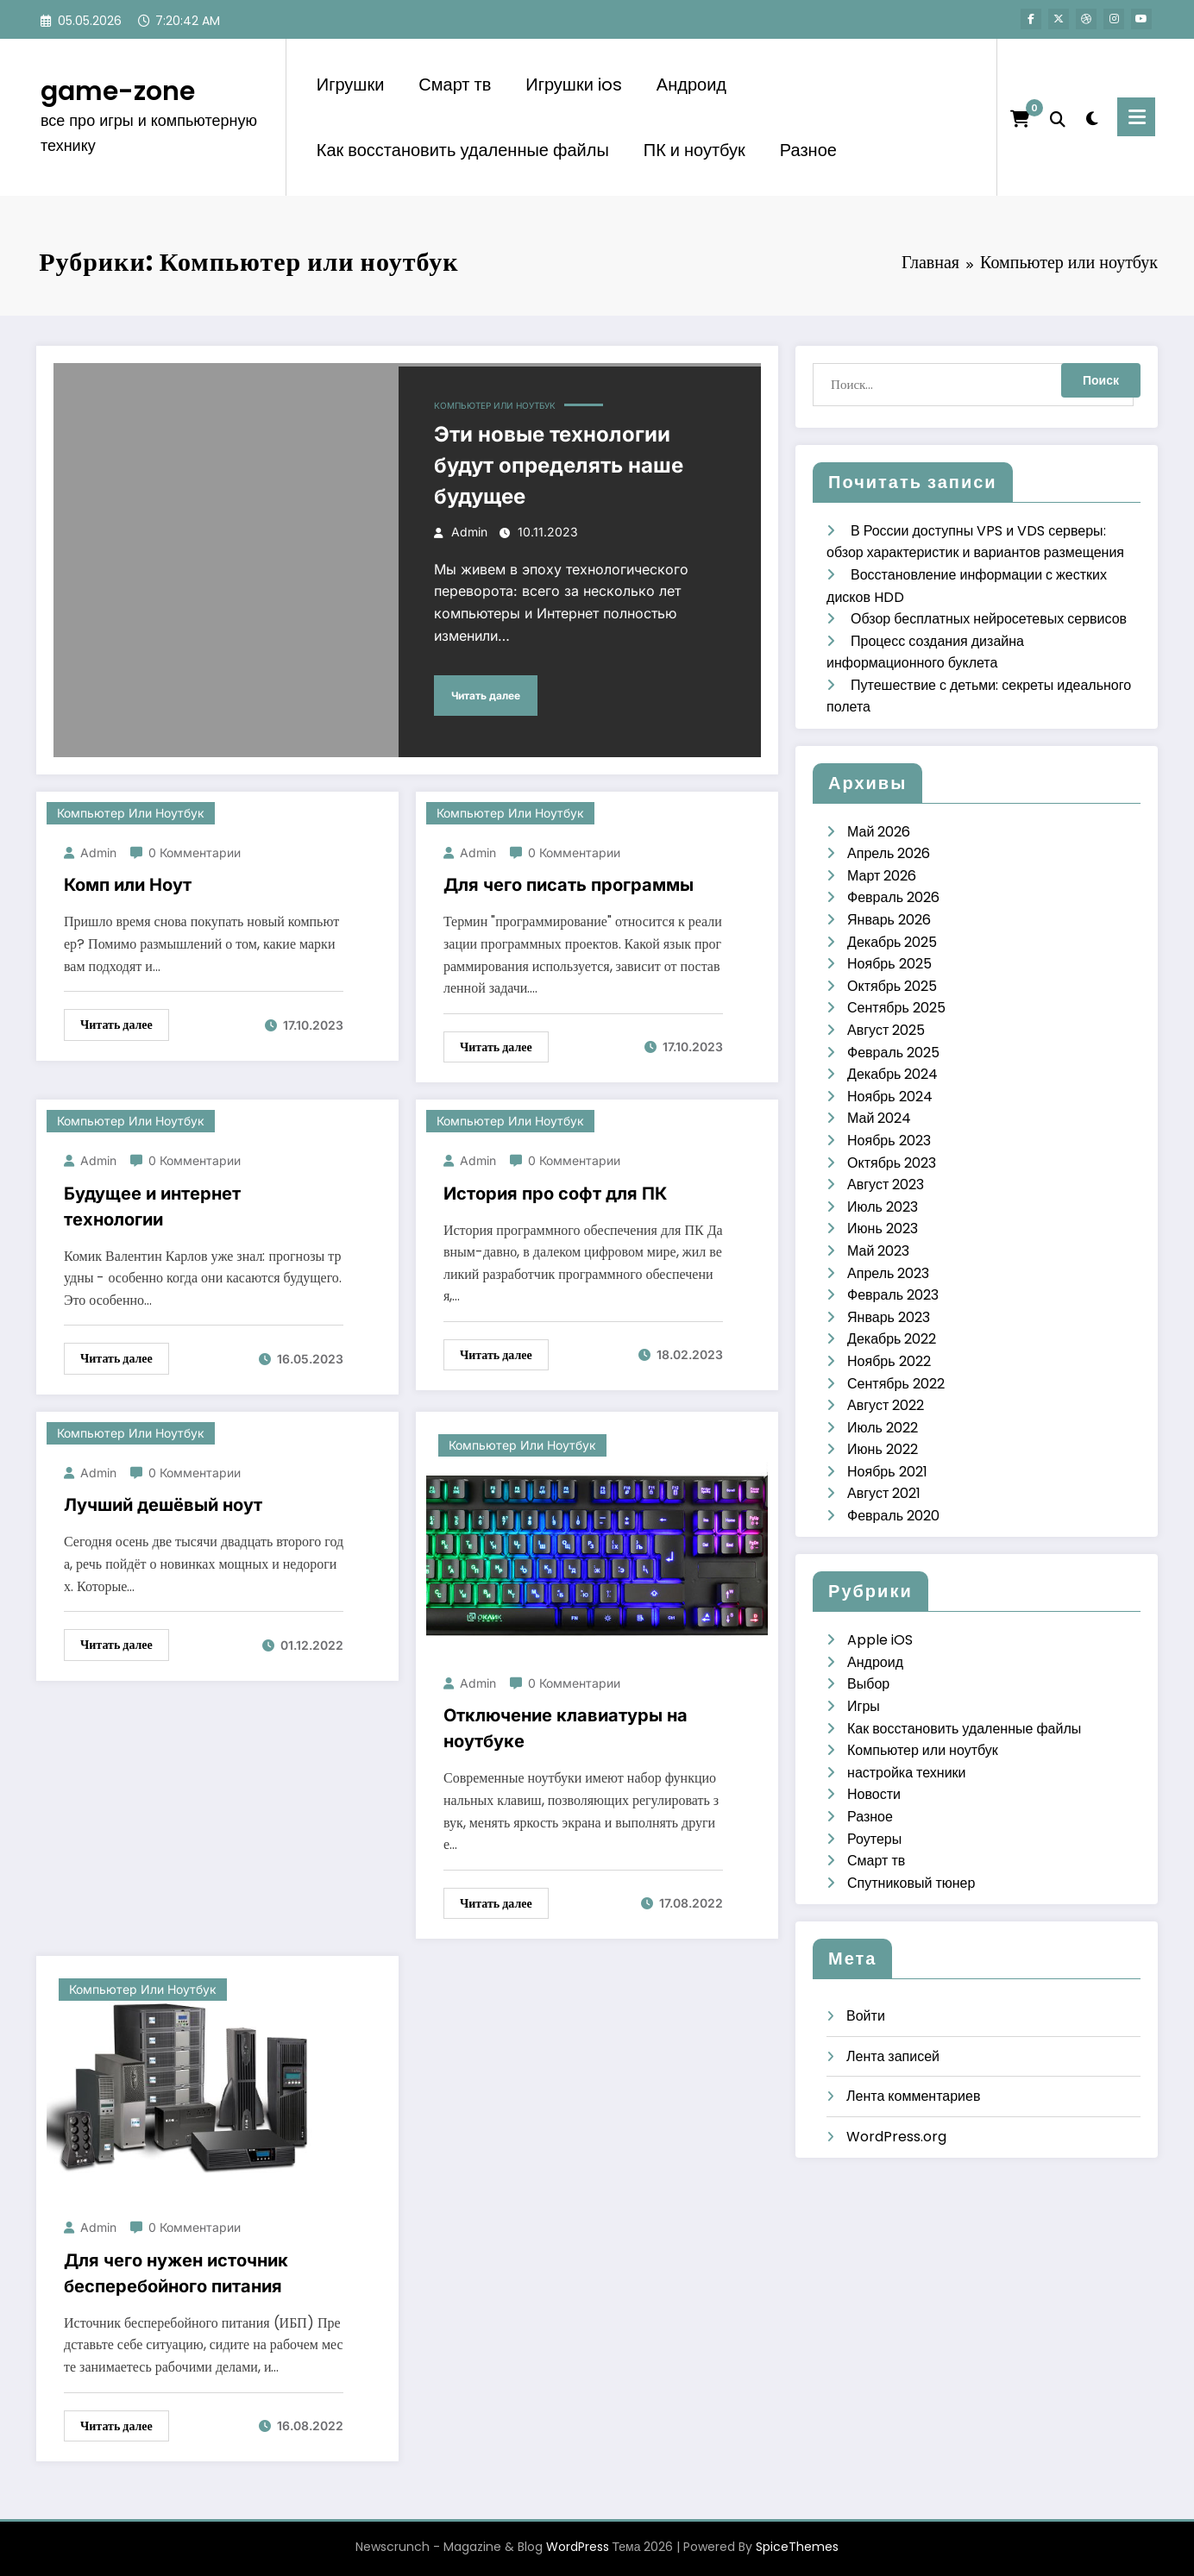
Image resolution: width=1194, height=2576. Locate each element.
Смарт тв (454, 84)
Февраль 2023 (893, 1295)
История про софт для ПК (555, 1193)
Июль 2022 (882, 1428)
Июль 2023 (882, 1207)
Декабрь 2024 (892, 1074)
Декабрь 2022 (891, 1339)
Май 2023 (878, 1251)
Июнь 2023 (882, 1228)
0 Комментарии (194, 852)
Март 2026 (881, 876)
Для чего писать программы (568, 884)
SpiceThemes (797, 2546)
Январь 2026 (889, 920)
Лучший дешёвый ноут (163, 1505)
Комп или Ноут (128, 884)
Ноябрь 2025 (889, 964)
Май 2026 (878, 832)
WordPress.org (896, 2137)
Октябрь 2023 (891, 1163)
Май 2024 (879, 1118)
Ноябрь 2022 (889, 1361)
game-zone (118, 91)
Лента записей (892, 2056)
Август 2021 (884, 1493)
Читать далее (485, 695)
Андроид (691, 84)
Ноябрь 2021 (887, 1472)
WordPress (577, 2546)
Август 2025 (886, 1030)
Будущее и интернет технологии (152, 1206)
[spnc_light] (1091, 116)
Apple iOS (880, 1640)
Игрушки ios (573, 84)
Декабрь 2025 (892, 942)
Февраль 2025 (893, 1052)
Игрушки (351, 84)
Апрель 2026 (888, 853)
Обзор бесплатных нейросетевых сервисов (989, 619)
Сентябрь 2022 (896, 1384)
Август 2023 (885, 1184)
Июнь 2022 (882, 1449)
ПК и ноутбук (694, 150)
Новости (874, 1794)
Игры (863, 1706)
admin (469, 531)
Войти (865, 2016)
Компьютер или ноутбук (495, 405)
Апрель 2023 (888, 1273)
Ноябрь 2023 (889, 1140)
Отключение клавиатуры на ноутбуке (565, 1728)
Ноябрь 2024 (890, 1096)
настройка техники (906, 1773)
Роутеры (874, 1839)
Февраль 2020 (893, 1516)
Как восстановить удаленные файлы (463, 150)
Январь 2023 (888, 1317)
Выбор (868, 1684)
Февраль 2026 (893, 897)
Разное (808, 150)
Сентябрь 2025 (896, 1008)
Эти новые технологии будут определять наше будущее (558, 465)
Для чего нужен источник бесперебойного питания (176, 2273)
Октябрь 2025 (892, 986)
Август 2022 (885, 1405)
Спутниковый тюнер (911, 1883)
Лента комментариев (913, 2096)
